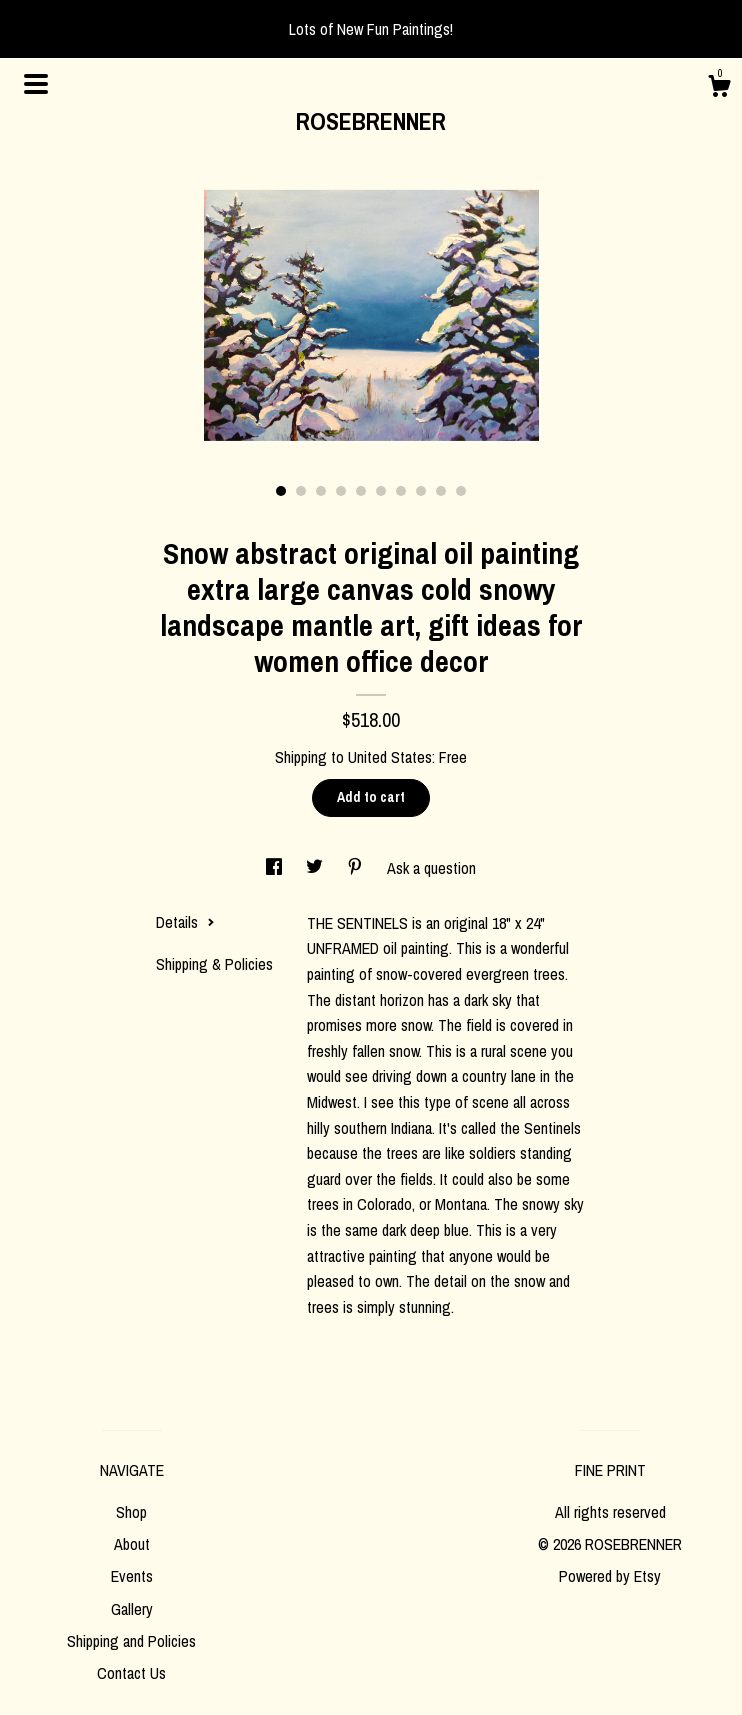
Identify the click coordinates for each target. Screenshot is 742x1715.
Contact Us (131, 1673)
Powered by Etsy (610, 1576)
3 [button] (321, 491)
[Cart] (719, 89)
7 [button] (401, 491)
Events (132, 1576)
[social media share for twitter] (316, 868)
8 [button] (421, 491)
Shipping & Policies (214, 964)
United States (390, 757)
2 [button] (301, 491)
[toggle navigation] (36, 84)
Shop (131, 1512)
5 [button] (361, 491)
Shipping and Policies (131, 1641)
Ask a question (431, 868)
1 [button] (281, 491)
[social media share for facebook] (276, 868)
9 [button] (441, 491)
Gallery (132, 1609)
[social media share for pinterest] (357, 868)
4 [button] (341, 491)
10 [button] (461, 491)
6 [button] (381, 491)
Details (185, 922)
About (132, 1544)
